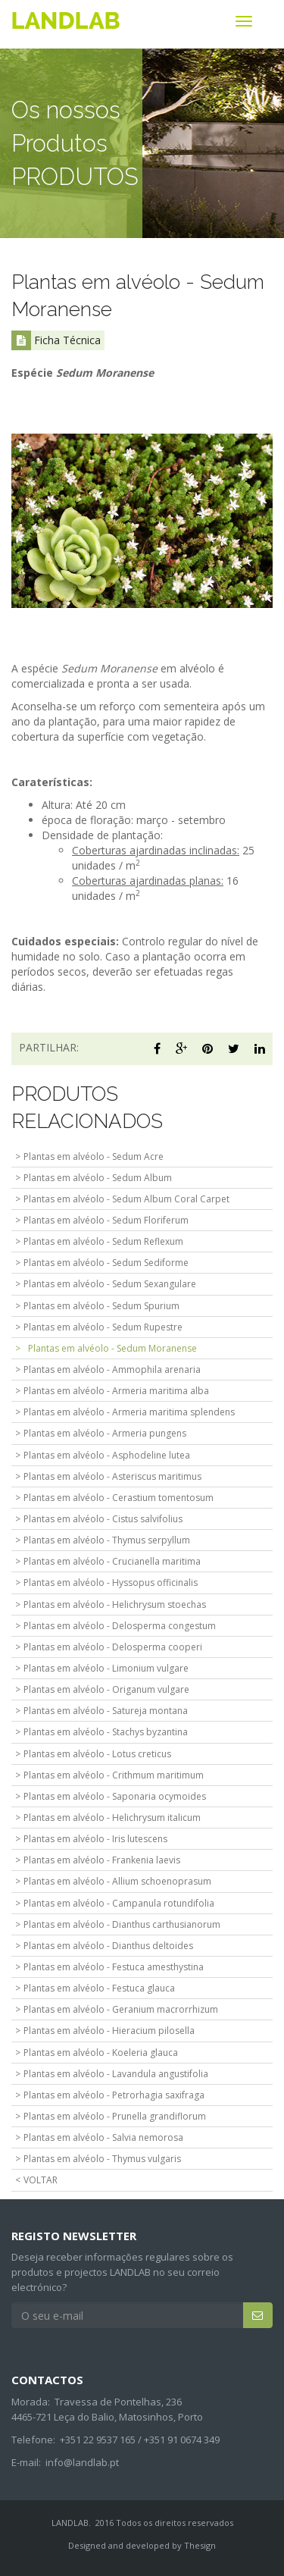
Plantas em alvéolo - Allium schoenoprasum (117, 1881)
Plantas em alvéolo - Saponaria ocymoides (114, 1796)
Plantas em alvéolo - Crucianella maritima (112, 1561)
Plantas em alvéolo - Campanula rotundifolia (118, 1903)
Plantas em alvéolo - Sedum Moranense (112, 1348)
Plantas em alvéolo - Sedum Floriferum (106, 1220)
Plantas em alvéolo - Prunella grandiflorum (114, 2116)
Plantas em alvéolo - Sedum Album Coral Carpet (126, 1198)
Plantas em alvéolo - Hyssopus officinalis (110, 1582)
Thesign (200, 2545)
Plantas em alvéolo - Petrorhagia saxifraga (113, 2095)
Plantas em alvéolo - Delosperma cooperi (112, 1647)
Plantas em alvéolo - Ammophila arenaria (112, 1369)
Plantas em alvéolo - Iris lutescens (95, 1838)
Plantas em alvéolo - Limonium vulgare (106, 1668)
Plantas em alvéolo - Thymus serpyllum (106, 1540)
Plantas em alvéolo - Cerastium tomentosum (118, 1497)
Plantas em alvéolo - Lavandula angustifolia (115, 2073)
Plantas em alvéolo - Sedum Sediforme (106, 1262)
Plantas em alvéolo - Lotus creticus (97, 1753)
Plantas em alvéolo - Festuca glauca (99, 1988)
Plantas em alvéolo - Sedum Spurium (101, 1305)
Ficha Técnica (56, 340)
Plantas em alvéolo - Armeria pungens (104, 1433)
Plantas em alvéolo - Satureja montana (105, 1710)
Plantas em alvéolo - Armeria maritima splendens (129, 1412)
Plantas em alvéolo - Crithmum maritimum (113, 1775)
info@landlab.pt (82, 2462)
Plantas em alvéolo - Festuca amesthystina (113, 1966)
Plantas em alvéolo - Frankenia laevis (101, 1860)
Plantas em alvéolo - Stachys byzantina (105, 1731)
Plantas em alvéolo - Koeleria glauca (100, 2052)
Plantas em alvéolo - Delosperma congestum (119, 1625)
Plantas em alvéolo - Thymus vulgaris (102, 2158)
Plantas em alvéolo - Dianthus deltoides (108, 1945)
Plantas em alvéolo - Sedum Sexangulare (109, 1283)
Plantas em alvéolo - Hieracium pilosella (109, 2030)
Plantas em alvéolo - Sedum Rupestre (103, 1327)
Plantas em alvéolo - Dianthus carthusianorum (121, 1924)
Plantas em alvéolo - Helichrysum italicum (112, 1817)
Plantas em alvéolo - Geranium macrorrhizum (120, 2009)
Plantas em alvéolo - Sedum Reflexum (103, 1241)
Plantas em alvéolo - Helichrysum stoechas (114, 1604)
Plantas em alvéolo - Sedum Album (97, 1177)
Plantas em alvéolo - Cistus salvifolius (103, 1518)
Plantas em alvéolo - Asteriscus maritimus (112, 1476)
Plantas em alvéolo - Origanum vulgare (106, 1689)
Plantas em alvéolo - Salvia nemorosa (103, 2137)
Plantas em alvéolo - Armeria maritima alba (116, 1390)
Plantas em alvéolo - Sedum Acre (93, 1156)
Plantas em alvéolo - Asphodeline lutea (106, 1455)
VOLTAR (40, 2179)
